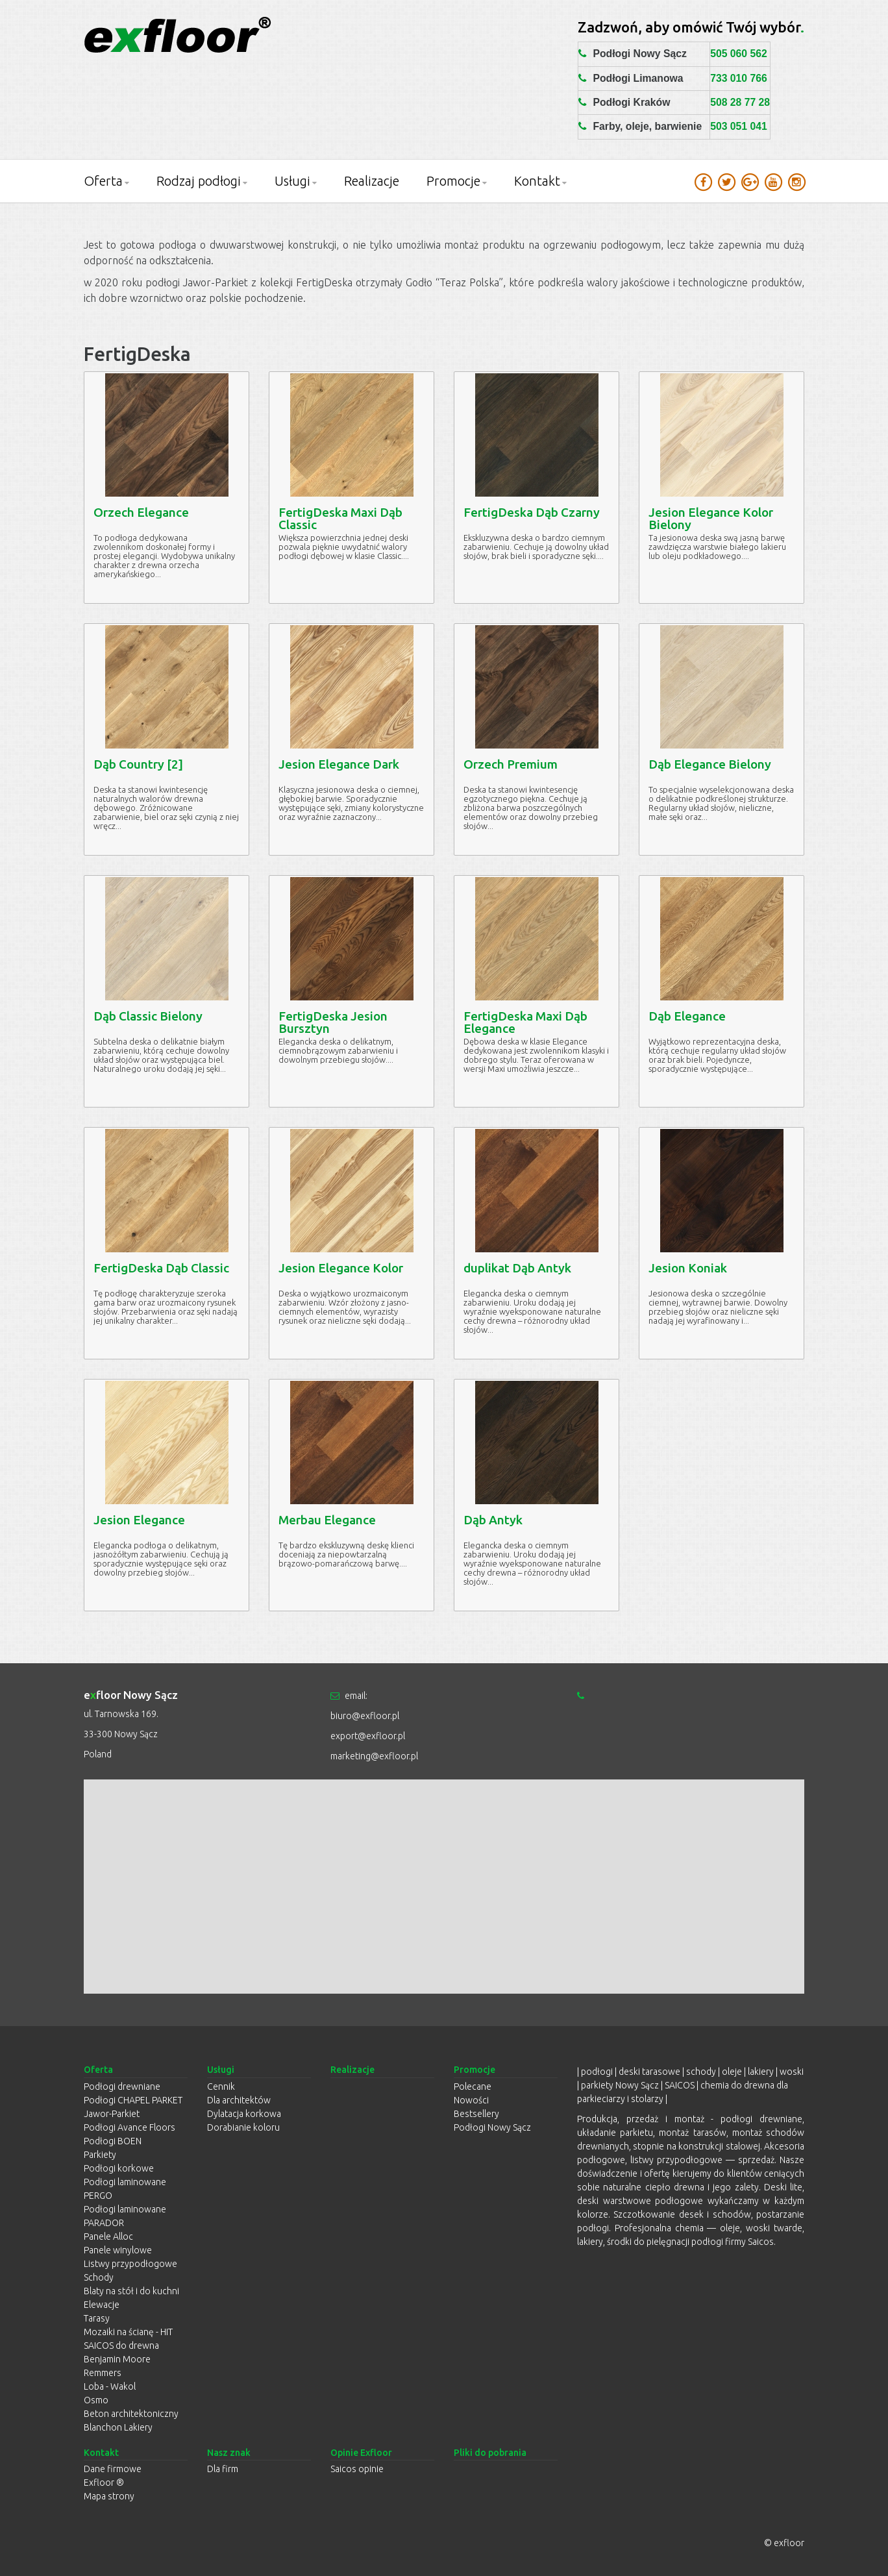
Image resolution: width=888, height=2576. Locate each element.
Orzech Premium (510, 764)
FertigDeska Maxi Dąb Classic (340, 518)
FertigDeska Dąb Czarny (531, 512)
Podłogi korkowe (119, 2168)
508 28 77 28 (740, 102)
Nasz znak (229, 2452)
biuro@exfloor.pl (364, 1716)
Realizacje (371, 180)
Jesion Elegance (139, 1520)
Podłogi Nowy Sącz (492, 2127)
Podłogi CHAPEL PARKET (133, 2100)
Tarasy (97, 2318)
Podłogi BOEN (113, 2141)
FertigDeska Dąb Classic (161, 1268)
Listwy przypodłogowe (130, 2264)
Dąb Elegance (687, 1016)
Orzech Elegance (141, 512)
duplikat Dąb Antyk (517, 1268)
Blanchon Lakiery (118, 2427)
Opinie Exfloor (361, 2452)
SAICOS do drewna (121, 2345)
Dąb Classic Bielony (148, 1016)
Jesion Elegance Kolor (340, 1268)
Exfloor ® (104, 2482)
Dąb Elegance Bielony (709, 764)
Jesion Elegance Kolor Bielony (710, 518)
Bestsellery (476, 2114)
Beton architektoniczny (131, 2414)
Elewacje (101, 2304)
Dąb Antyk (493, 1520)
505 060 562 (738, 53)
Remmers (102, 2373)
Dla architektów (239, 2100)
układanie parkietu (615, 2132)
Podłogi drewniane (122, 2086)
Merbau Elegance (327, 1520)
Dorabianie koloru (243, 2127)
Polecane (472, 2086)
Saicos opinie (357, 2469)
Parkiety (100, 2154)
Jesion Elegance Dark (338, 764)
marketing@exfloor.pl (374, 1756)
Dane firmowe (113, 2469)
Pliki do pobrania (490, 2452)
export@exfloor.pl (367, 1736)
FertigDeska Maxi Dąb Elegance (525, 1022)
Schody (99, 2277)
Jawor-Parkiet (112, 2114)
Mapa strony (109, 2496)
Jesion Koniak (687, 1268)
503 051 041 (738, 126)
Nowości (471, 2100)
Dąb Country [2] (138, 764)
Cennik (221, 2086)
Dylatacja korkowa (244, 2114)
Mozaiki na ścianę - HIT (128, 2332)
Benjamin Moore (117, 2359)
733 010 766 (738, 78)
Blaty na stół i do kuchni (131, 2291)
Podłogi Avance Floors (129, 2127)
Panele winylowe (118, 2250)
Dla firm (222, 2469)
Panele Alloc (108, 2236)
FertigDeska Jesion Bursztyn (333, 1022)
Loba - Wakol (110, 2386)
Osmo (96, 2400)
